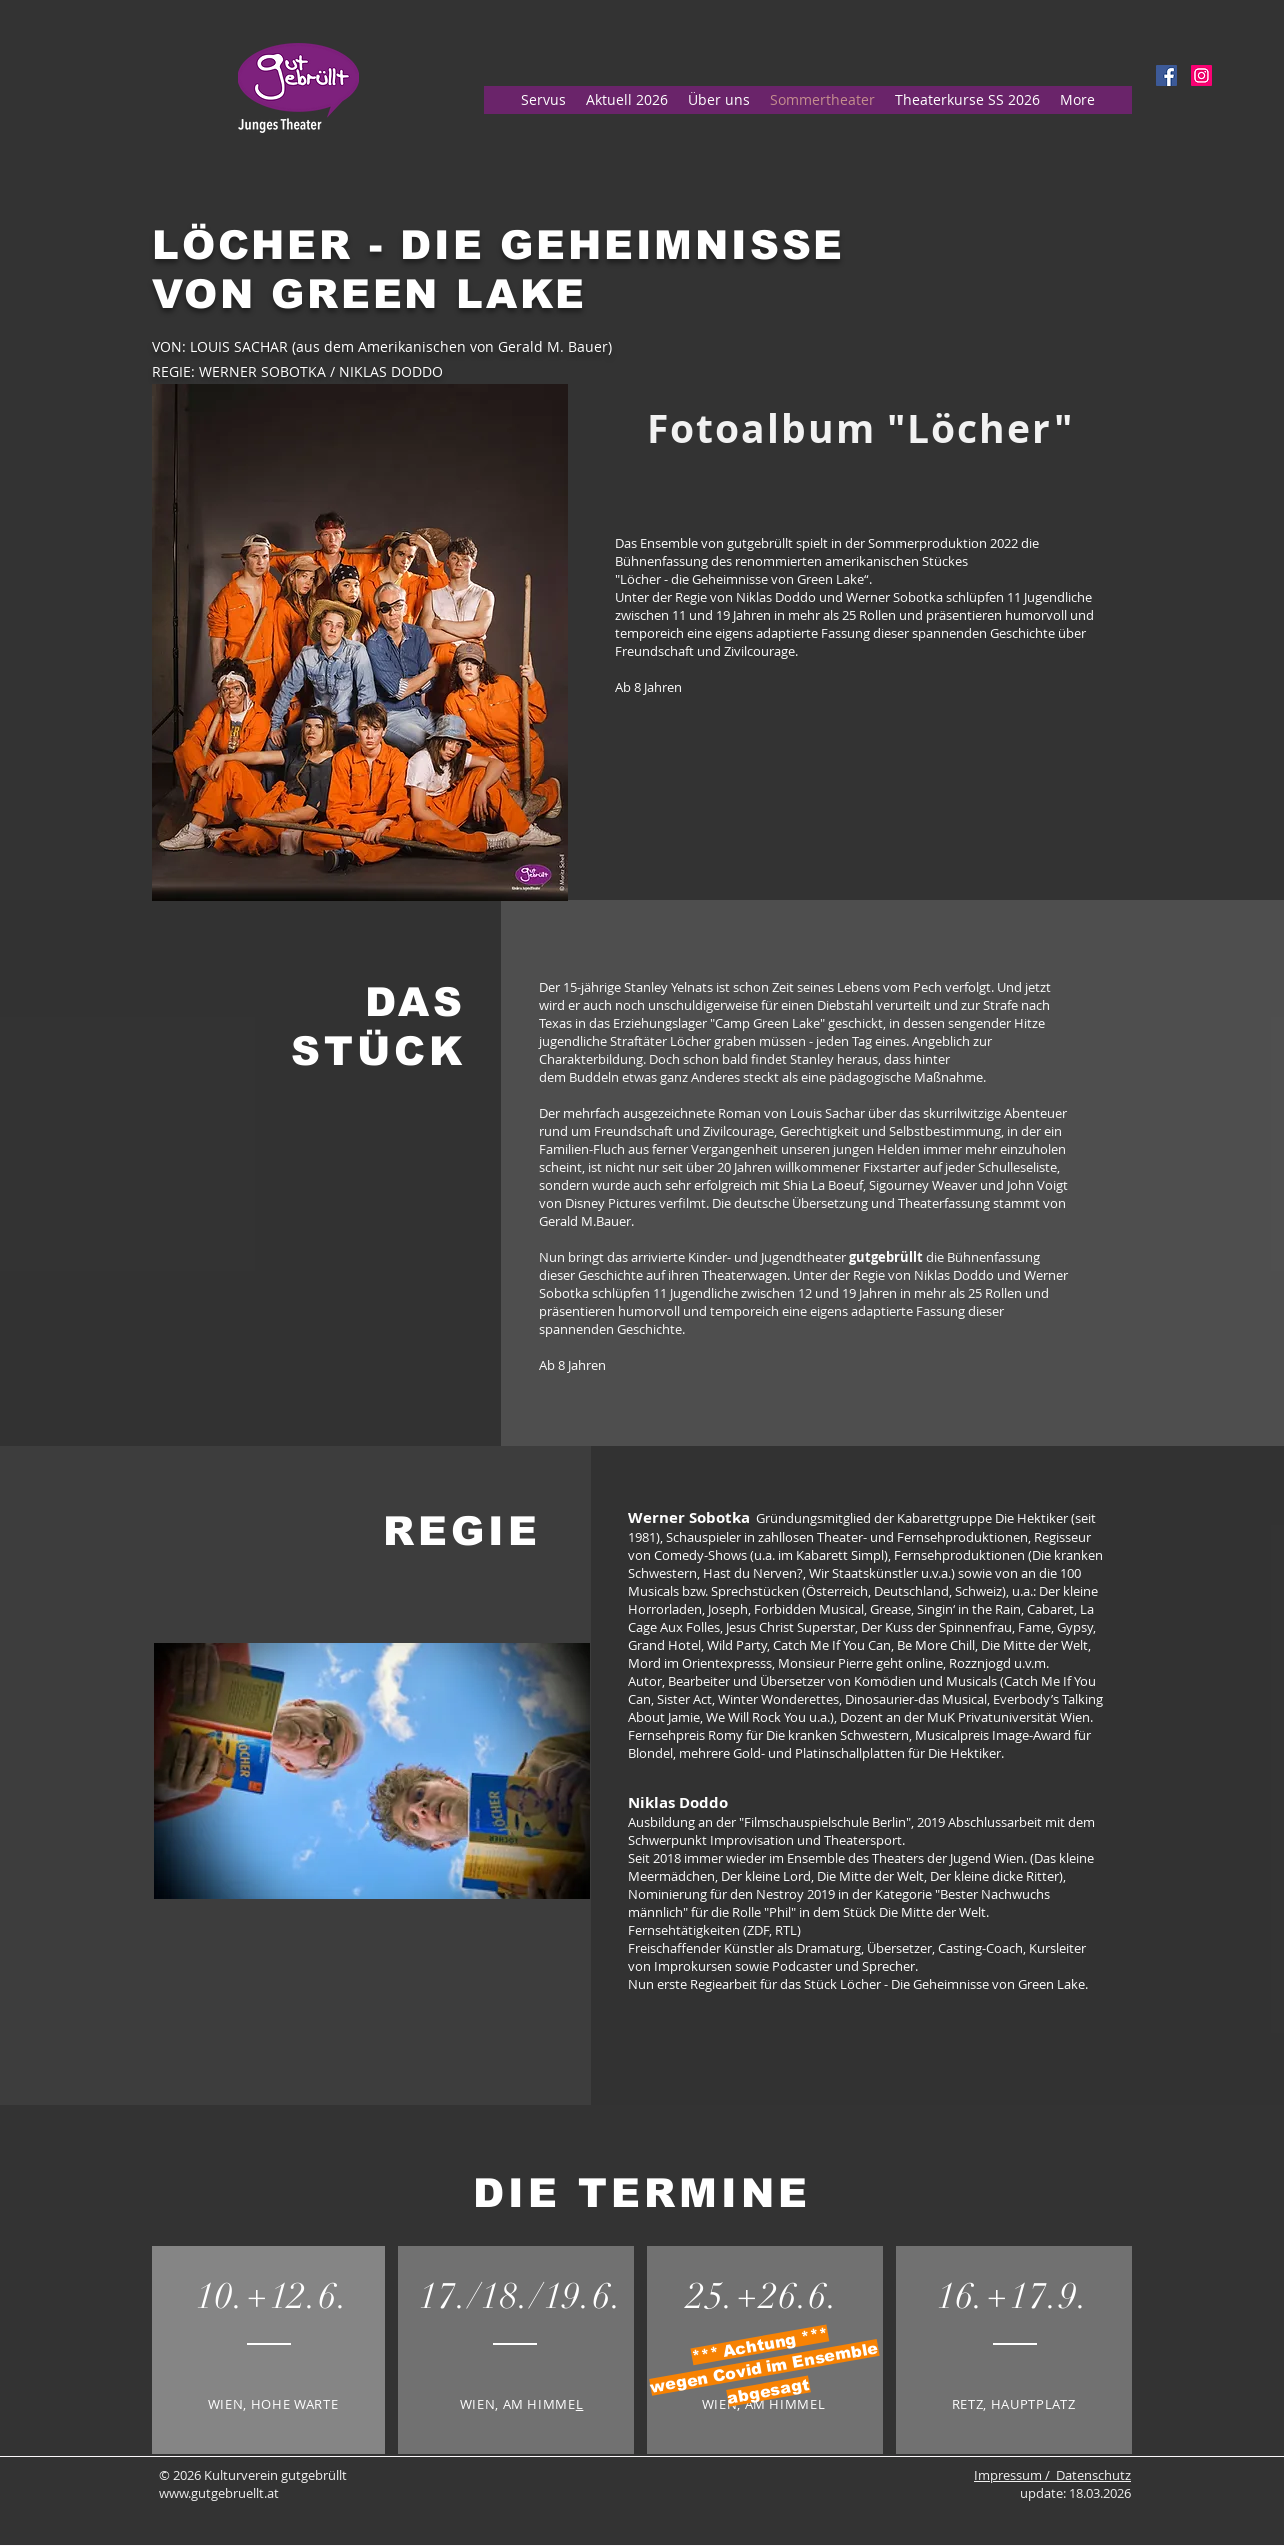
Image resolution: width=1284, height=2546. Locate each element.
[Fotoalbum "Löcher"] (860, 428)
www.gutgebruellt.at (219, 2493)
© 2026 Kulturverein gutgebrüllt (253, 2475)
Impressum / (1015, 2475)
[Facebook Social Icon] (1166, 75)
